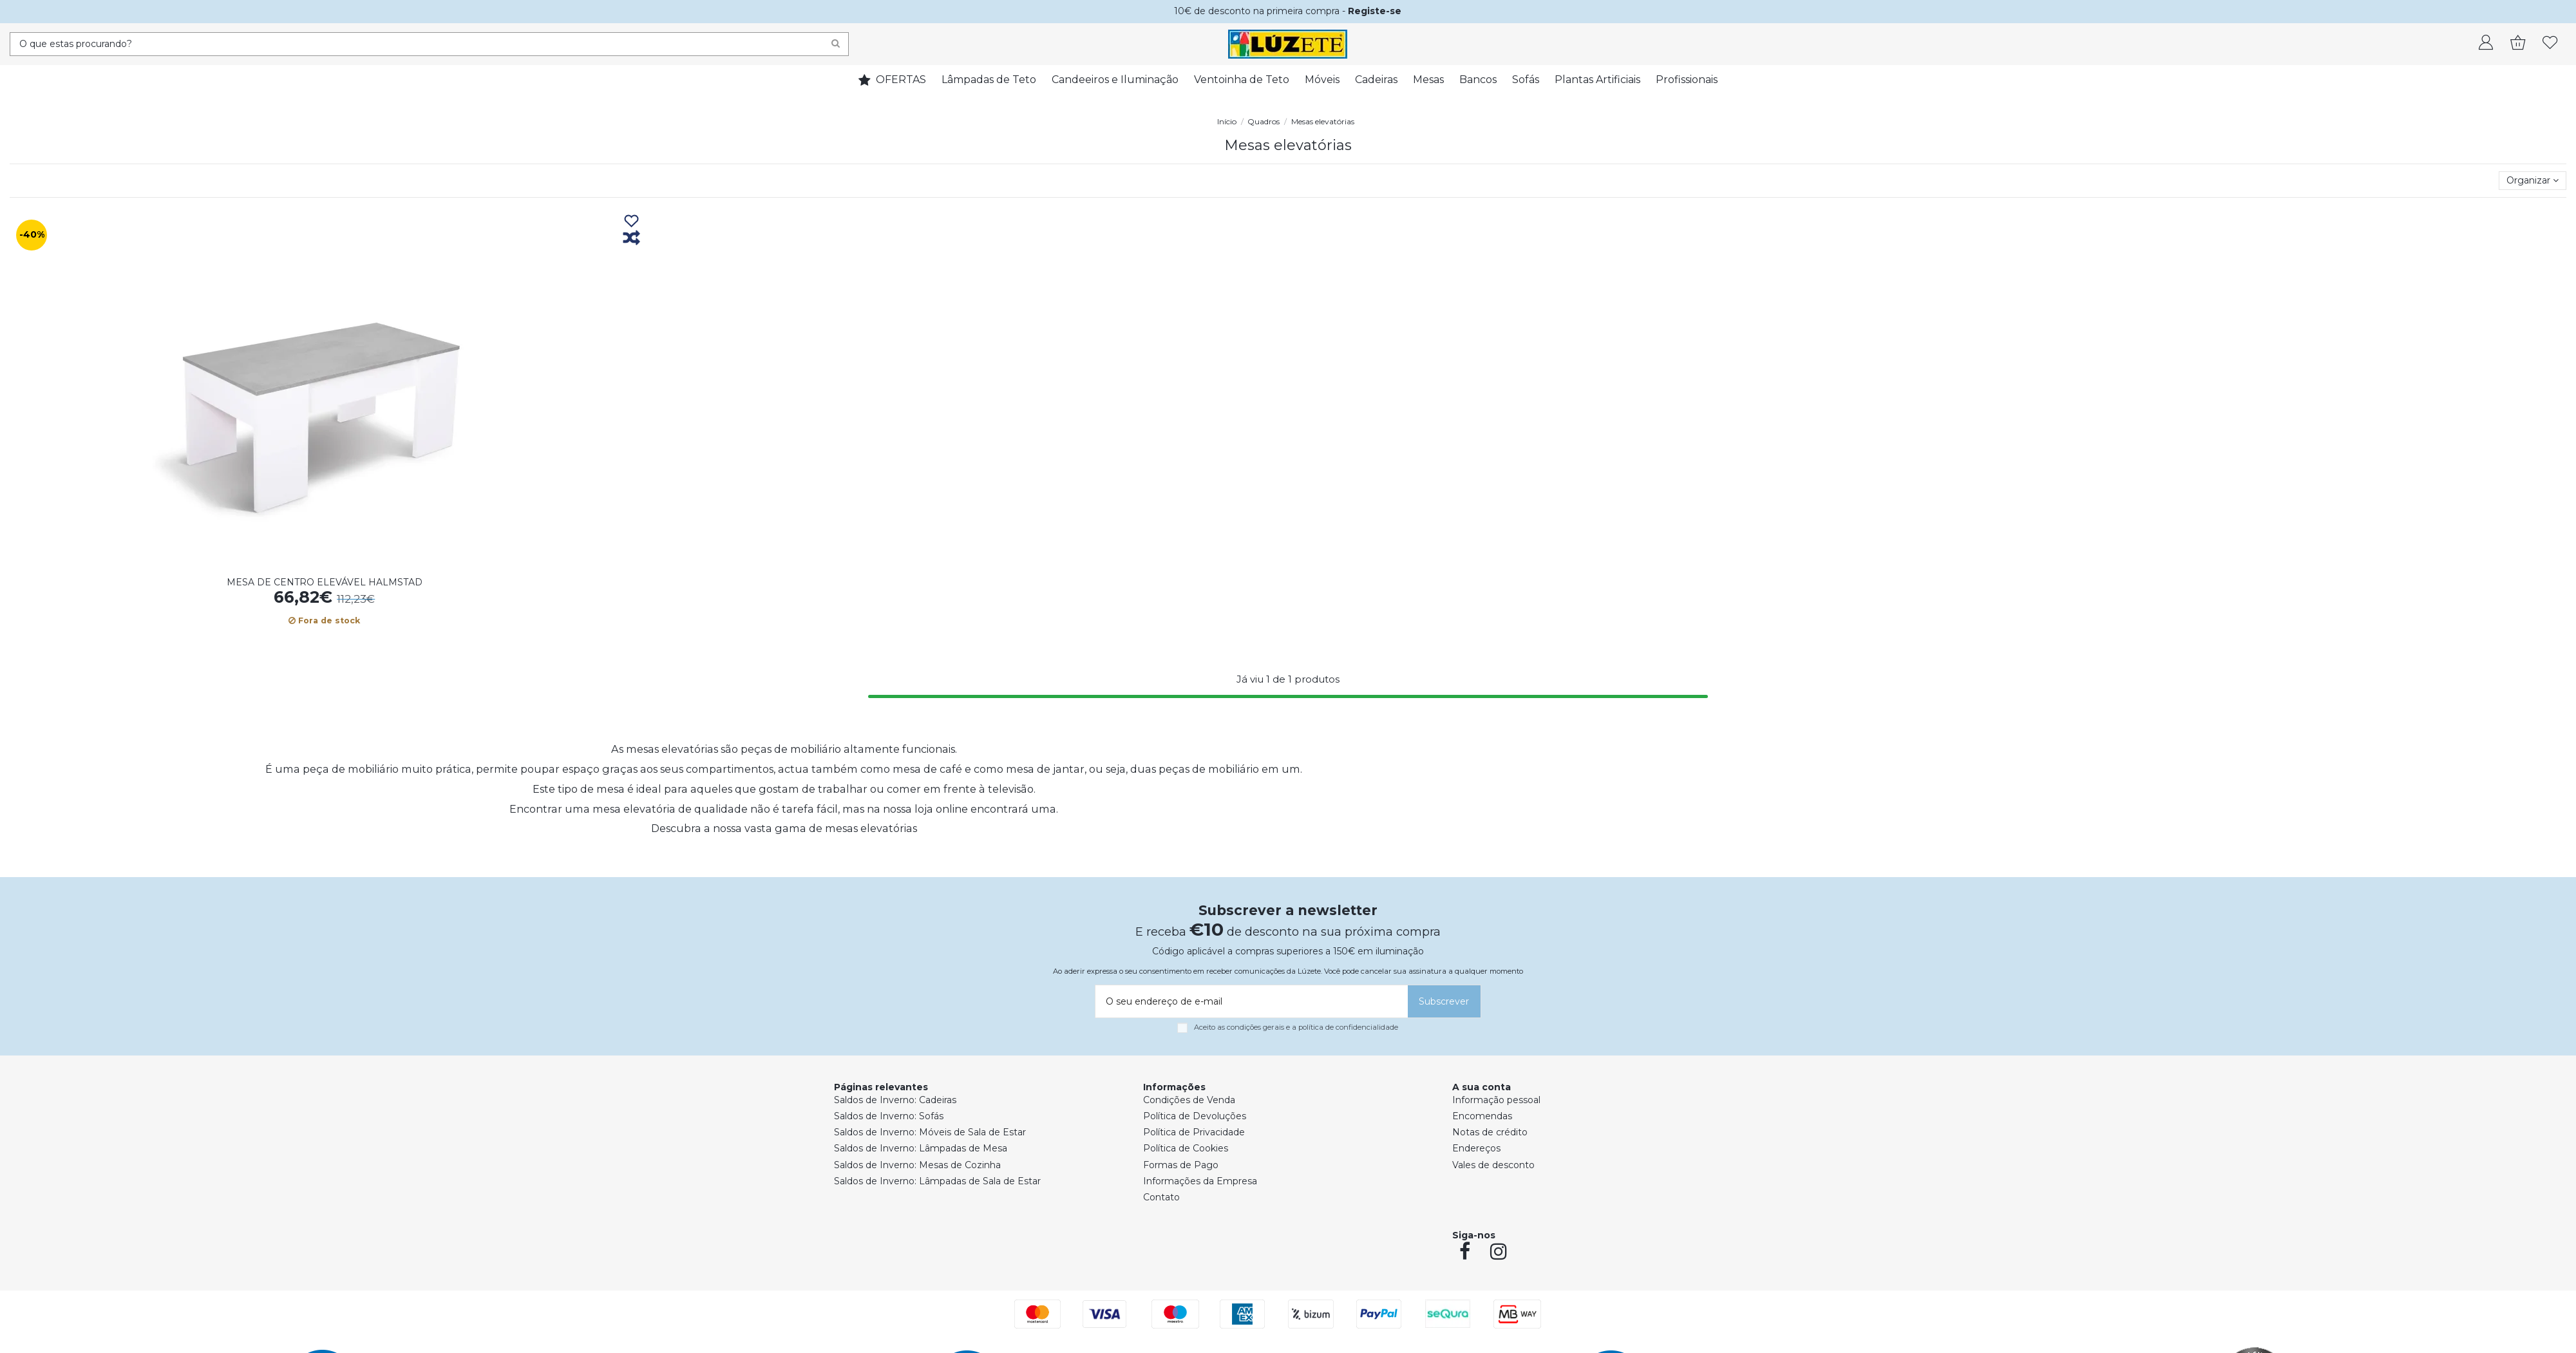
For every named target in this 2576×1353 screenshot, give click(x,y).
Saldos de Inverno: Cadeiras (895, 1100)
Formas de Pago (1180, 1165)
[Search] (835, 44)
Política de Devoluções (1194, 1116)
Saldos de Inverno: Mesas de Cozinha (917, 1165)
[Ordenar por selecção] (2532, 180)
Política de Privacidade (1194, 1132)
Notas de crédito (1490, 1132)
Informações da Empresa (1200, 1181)
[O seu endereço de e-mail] (1249, 1001)
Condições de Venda (1189, 1100)
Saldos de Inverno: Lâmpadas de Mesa (920, 1148)
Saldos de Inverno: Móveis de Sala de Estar (930, 1132)
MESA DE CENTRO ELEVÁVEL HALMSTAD (324, 582)
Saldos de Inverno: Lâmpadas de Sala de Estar (937, 1181)
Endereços (1476, 1148)
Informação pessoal (1496, 1100)
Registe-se (1374, 11)
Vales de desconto (1493, 1165)
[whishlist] (2550, 43)
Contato (1161, 1197)
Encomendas (1482, 1116)
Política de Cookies (1185, 1148)
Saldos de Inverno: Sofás (888, 1116)
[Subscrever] (1444, 1001)
